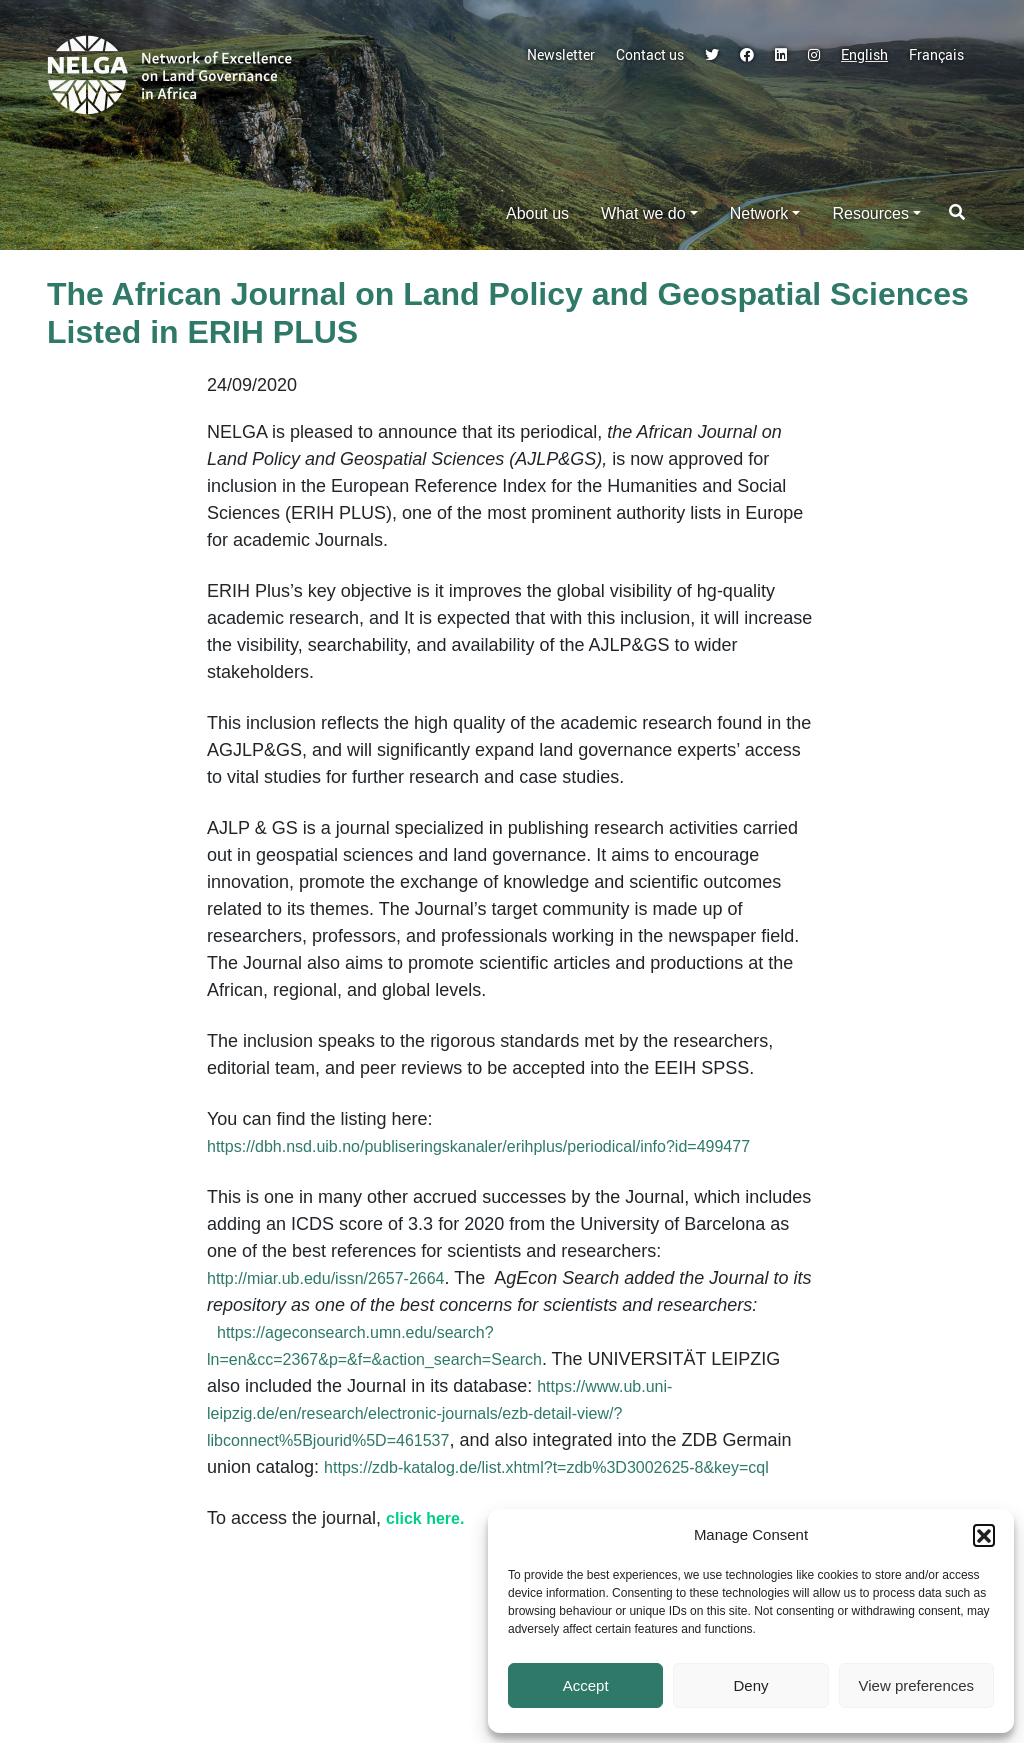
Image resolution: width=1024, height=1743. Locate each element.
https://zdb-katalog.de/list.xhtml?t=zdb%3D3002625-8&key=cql (546, 1467)
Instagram (814, 55)
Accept (586, 1685)
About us (537, 213)
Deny (750, 1685)
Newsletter (561, 54)
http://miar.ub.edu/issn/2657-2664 (326, 1278)
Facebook (747, 55)
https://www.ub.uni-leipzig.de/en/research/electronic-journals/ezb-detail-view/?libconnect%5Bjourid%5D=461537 (439, 1413)
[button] (984, 1535)
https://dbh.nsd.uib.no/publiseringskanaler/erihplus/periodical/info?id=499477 (478, 1146)
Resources (870, 213)
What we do (643, 213)
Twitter (712, 55)
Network (759, 213)
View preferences (917, 1685)
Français (936, 54)
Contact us (650, 54)
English (864, 54)
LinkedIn (781, 55)
